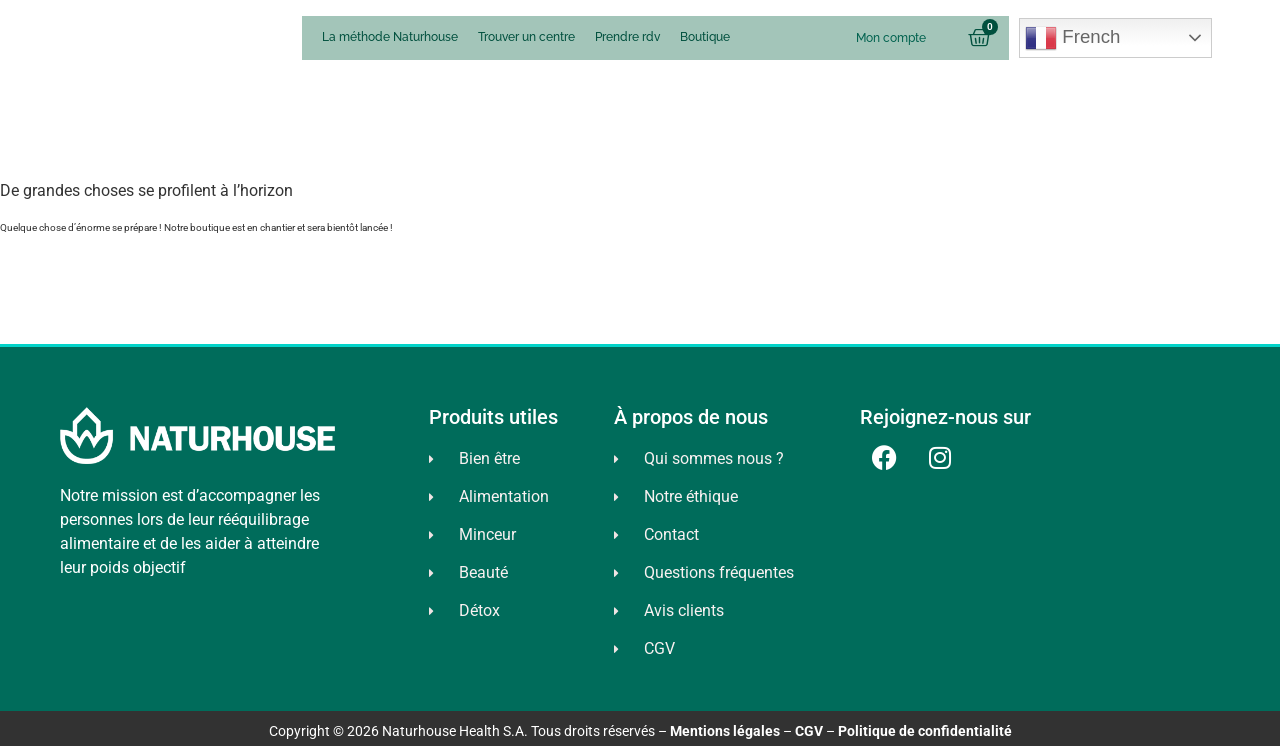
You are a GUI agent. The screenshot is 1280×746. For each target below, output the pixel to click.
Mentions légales (725, 731)
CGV (809, 731)
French (1072, 38)
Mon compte (891, 38)
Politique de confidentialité (925, 731)
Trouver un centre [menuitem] (526, 37)
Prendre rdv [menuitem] (627, 37)
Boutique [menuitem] (705, 37)
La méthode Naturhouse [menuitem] (390, 37)
